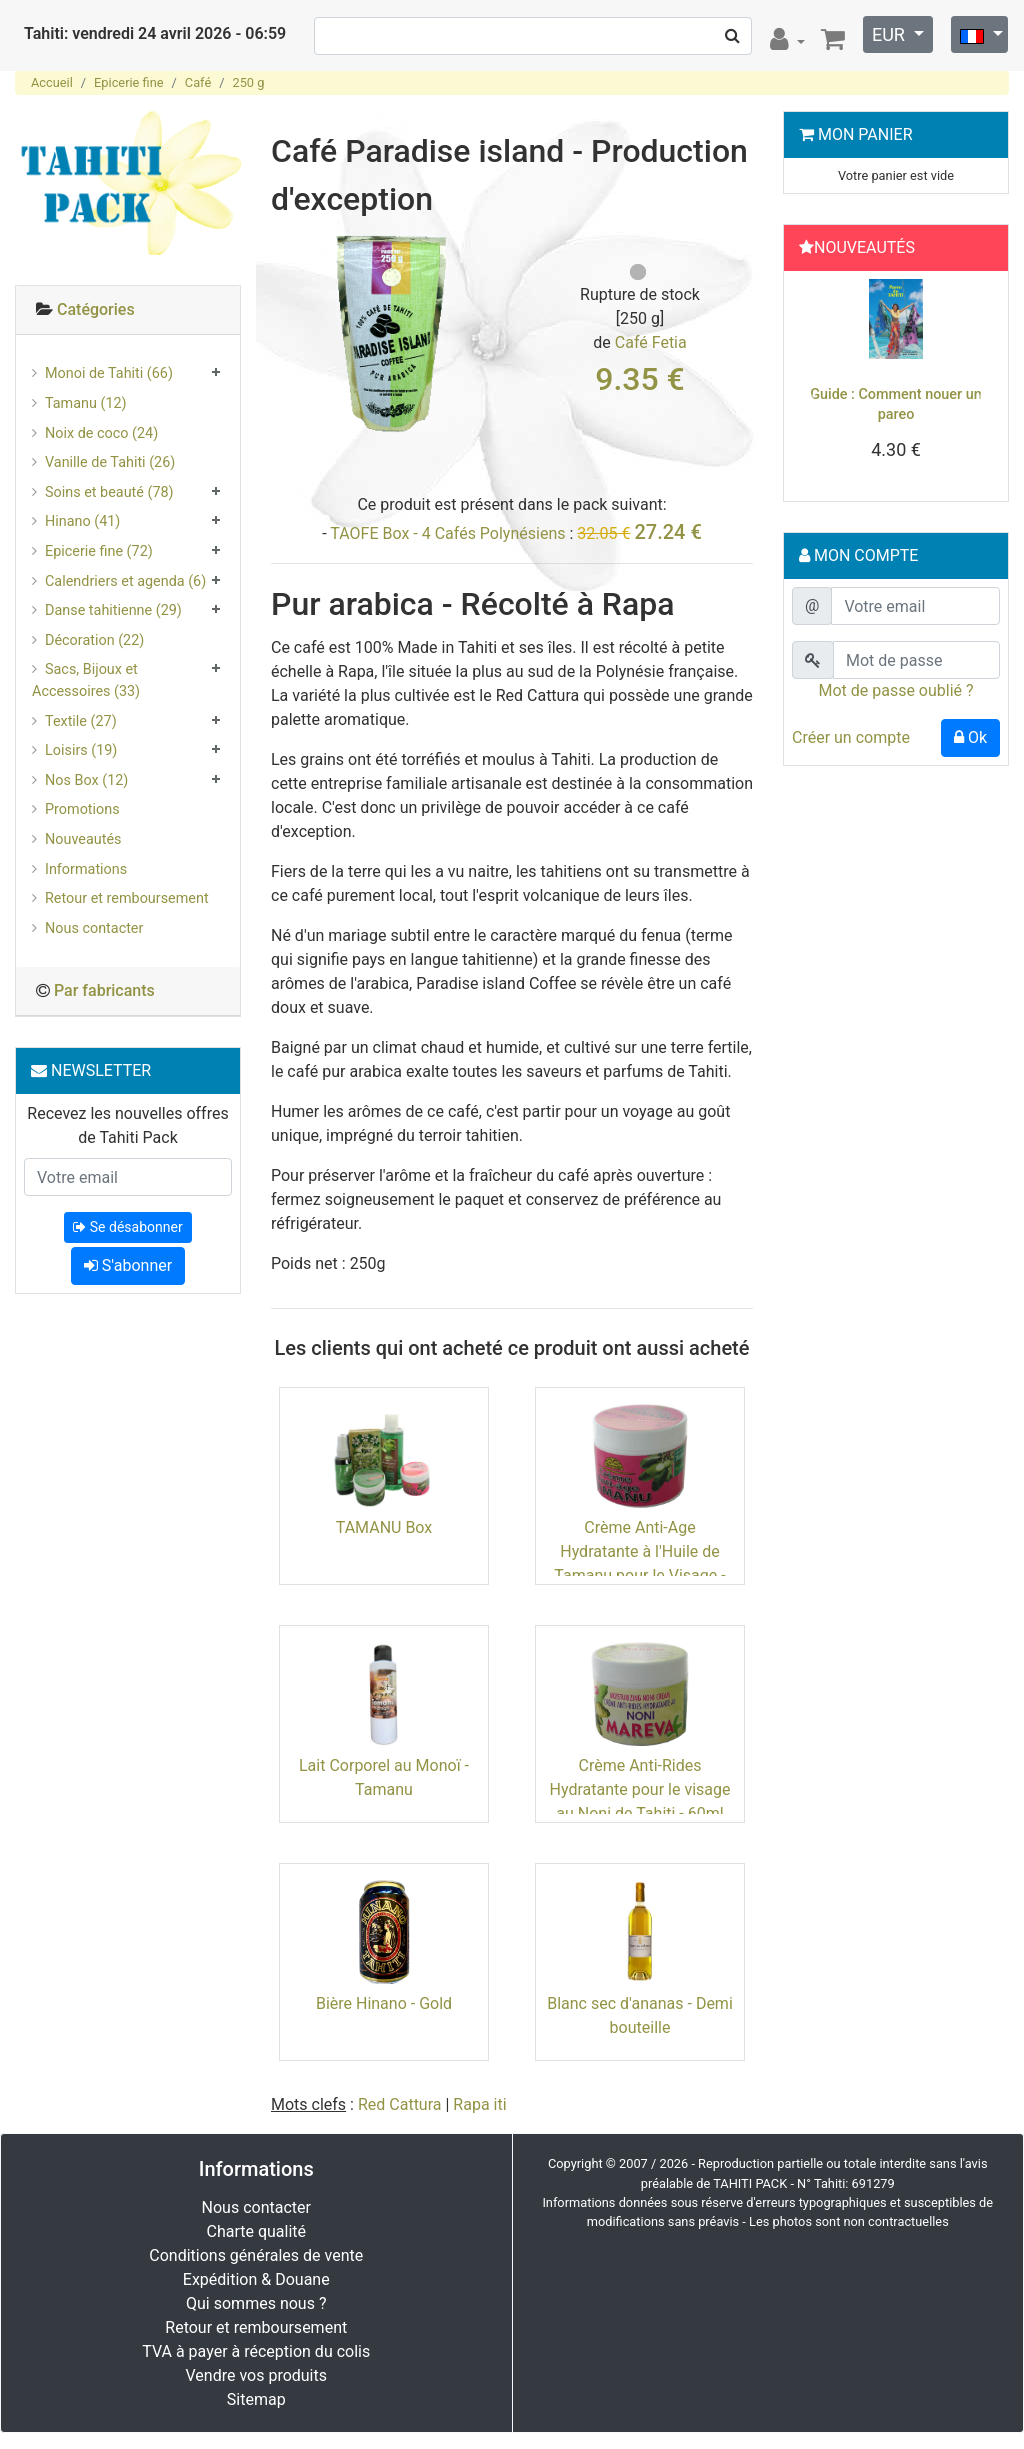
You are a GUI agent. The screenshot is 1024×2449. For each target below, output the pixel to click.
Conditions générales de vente (256, 2255)
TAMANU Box (384, 1527)
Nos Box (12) (86, 780)
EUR (890, 34)
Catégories (96, 309)
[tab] (128, 310)
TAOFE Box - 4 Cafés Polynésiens (447, 533)
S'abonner (128, 1265)
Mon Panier (865, 134)
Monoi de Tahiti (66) (109, 373)
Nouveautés (83, 839)
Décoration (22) (94, 640)
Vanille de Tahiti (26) (110, 462)
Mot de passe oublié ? (895, 690)
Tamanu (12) (86, 403)
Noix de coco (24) (101, 433)
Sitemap (256, 2399)
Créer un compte (851, 737)
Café (198, 82)
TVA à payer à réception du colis (256, 2351)
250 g (248, 82)
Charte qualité (256, 2231)
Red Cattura (400, 2104)
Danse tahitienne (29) (113, 610)
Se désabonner (127, 1227)
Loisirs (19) (81, 750)
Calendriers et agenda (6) (125, 581)
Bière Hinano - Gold (384, 2003)
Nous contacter (94, 928)
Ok (970, 737)
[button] (807, 391)
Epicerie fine (128, 82)
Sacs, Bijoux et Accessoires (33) (86, 680)
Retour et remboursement (127, 898)
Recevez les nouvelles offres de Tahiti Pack (127, 1125)
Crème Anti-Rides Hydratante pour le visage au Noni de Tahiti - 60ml (640, 1789)
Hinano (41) (82, 521)
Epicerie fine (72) (99, 551)
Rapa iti (479, 2104)
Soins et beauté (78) (109, 492)
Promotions (82, 809)
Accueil (52, 82)
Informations (86, 869)
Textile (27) (81, 721)
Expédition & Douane (256, 2279)
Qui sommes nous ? (256, 2303)
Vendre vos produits (257, 2375)
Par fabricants (104, 990)
